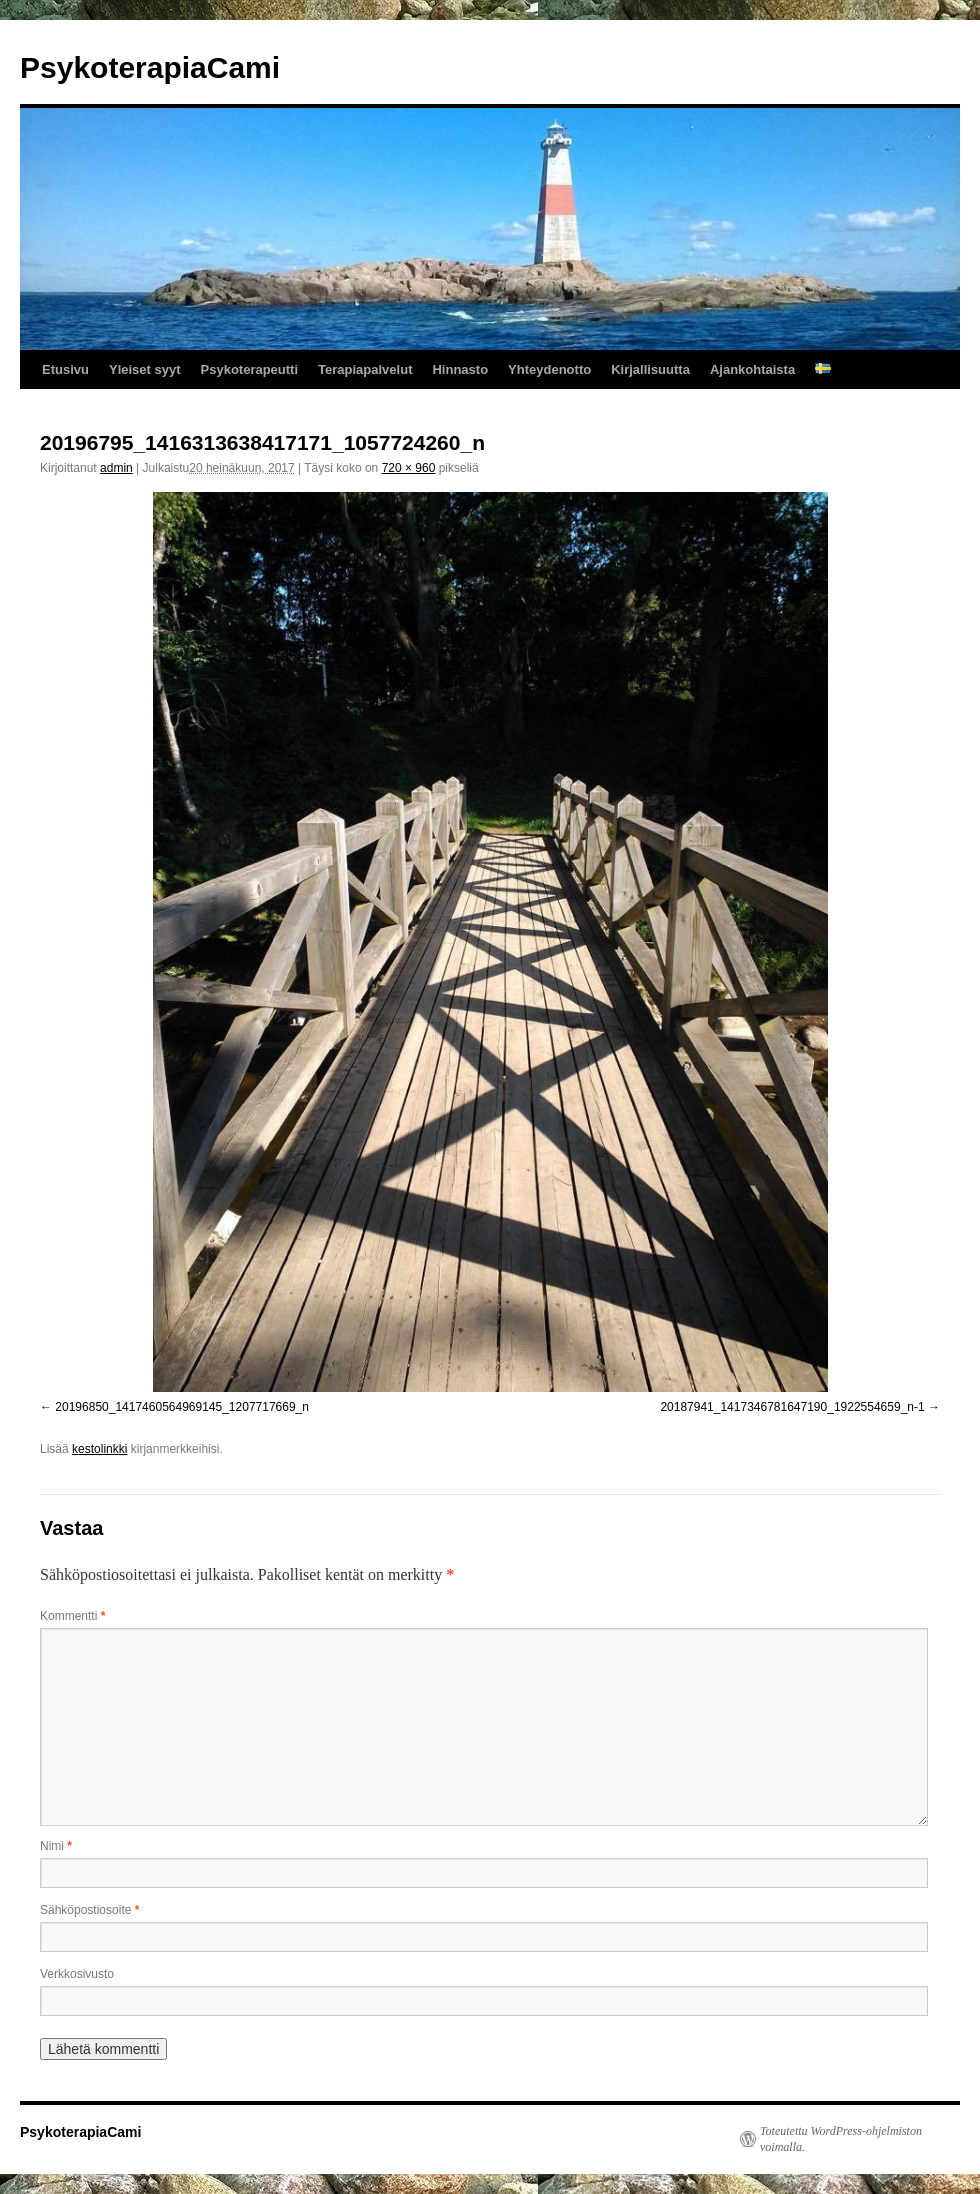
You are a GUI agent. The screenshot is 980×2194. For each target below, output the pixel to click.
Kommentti (72, 1616)
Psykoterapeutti (250, 369)
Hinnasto (460, 369)
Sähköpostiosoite (89, 1910)
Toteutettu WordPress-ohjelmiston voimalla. (841, 2139)
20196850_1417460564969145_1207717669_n (182, 1407)
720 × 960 (409, 468)
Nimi (56, 1846)
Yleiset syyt (145, 369)
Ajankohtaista (752, 369)
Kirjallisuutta (650, 369)
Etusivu (65, 369)
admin (116, 468)
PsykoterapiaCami (150, 67)
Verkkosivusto (77, 1974)
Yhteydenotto (549, 369)
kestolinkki (99, 1449)
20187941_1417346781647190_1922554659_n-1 (792, 1407)
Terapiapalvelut (365, 369)
